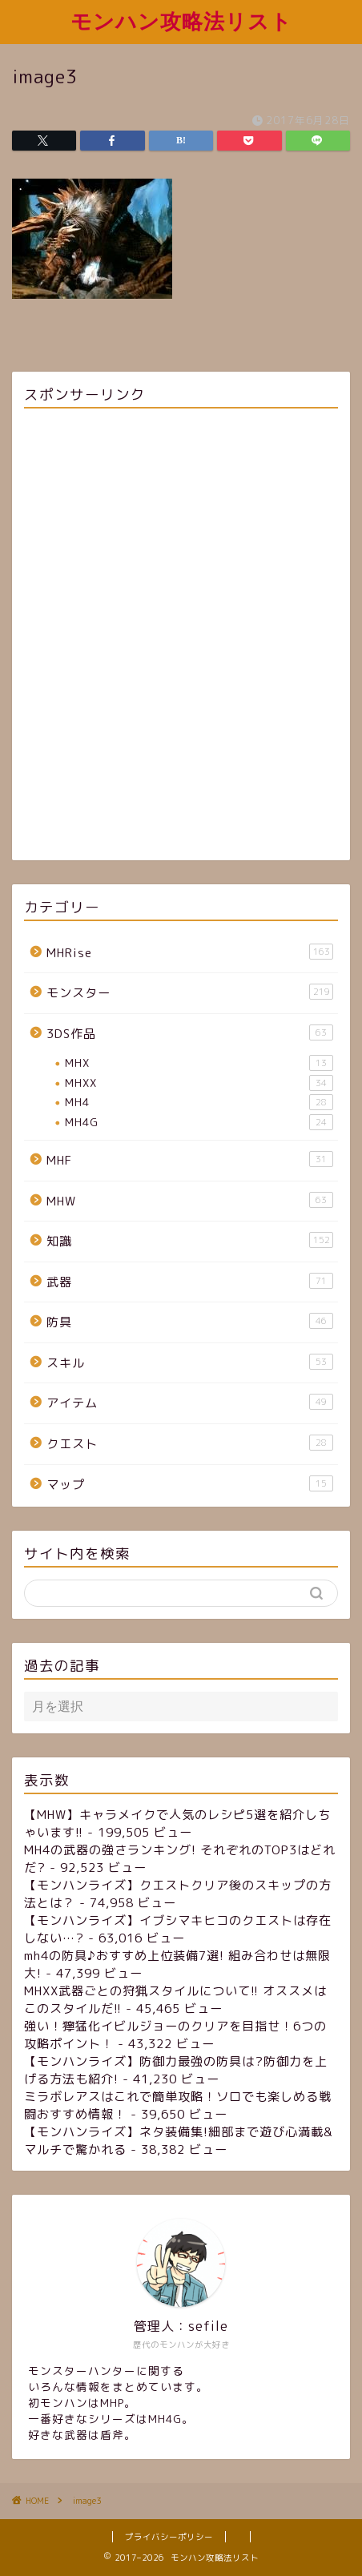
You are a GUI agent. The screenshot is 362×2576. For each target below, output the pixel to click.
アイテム (189, 1402)
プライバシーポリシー (169, 2536)
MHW (189, 1201)
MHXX (199, 1083)
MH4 (199, 1102)
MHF (189, 1160)
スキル (189, 1362)
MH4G (199, 1122)
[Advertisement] (181, 637)
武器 (189, 1281)
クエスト (189, 1443)
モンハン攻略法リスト (181, 21)
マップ (189, 1484)
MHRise (189, 952)
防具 (189, 1321)
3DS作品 (189, 1033)
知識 (189, 1241)
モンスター (189, 992)
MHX (199, 1063)
